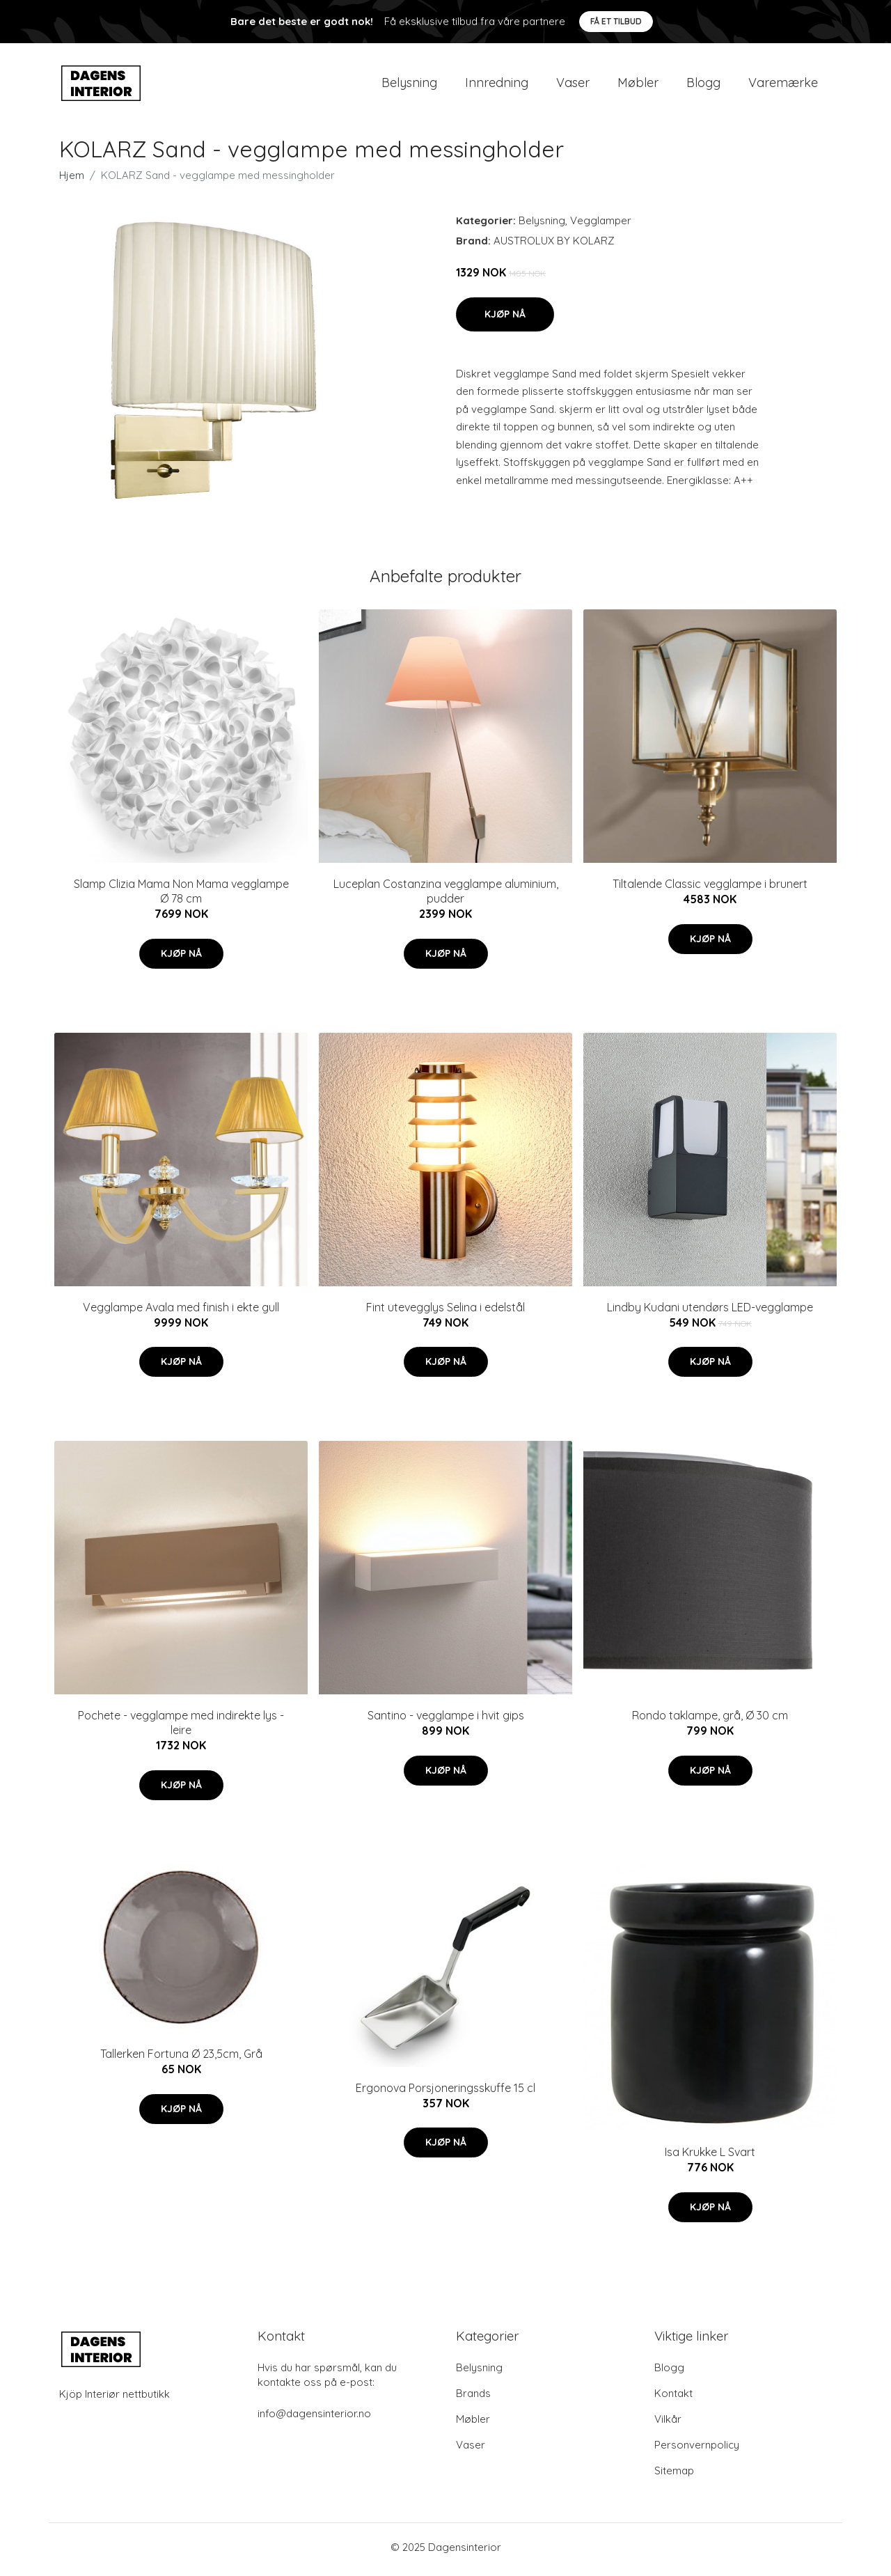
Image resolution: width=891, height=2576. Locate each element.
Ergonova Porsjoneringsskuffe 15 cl (445, 2092)
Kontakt (673, 2398)
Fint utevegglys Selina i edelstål (445, 1311)
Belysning (409, 85)
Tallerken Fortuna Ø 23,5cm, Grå (181, 2059)
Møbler (638, 85)
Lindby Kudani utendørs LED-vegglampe (710, 1311)
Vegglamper (600, 225)
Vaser (573, 85)
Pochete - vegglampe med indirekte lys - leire (181, 1727)
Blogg (703, 85)
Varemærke (783, 85)
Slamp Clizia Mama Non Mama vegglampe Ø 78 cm (181, 896)
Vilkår (667, 2423)
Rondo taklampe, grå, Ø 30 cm (710, 1720)
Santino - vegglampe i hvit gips (446, 1720)
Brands (473, 2398)
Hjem (71, 180)
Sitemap (674, 2475)
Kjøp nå (505, 318)
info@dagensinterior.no (314, 2418)
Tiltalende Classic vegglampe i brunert (710, 889)
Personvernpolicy (696, 2449)
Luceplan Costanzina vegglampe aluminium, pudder (445, 896)
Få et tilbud (616, 21)
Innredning (496, 85)
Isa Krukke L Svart (710, 2157)
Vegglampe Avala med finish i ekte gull (181, 1311)
